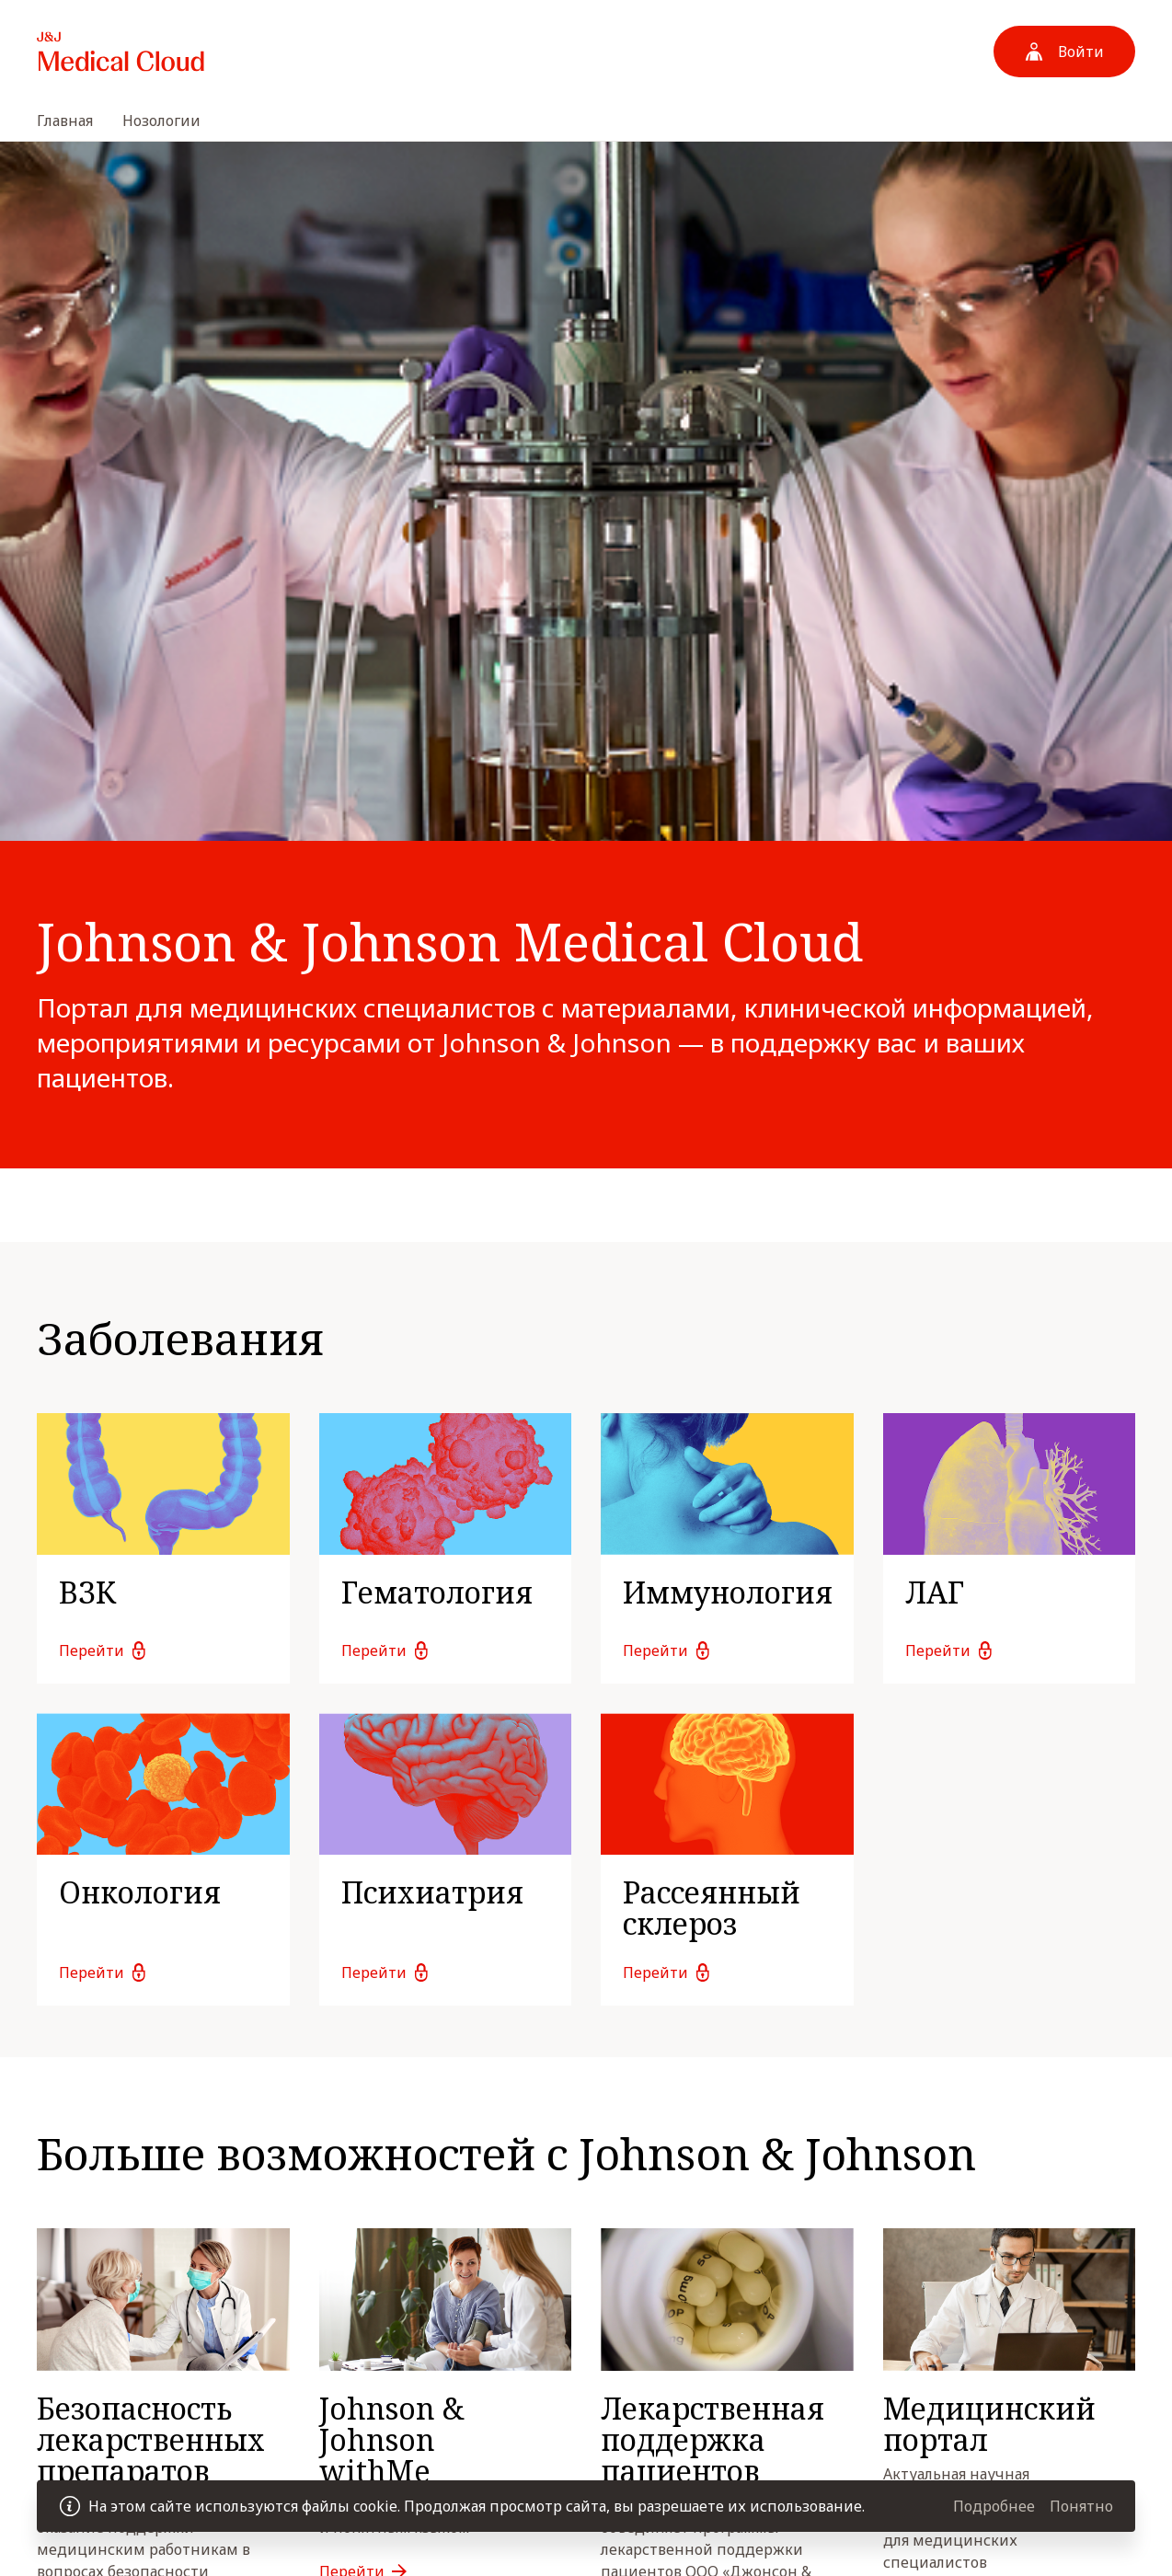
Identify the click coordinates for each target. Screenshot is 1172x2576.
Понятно (1081, 2506)
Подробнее (994, 2506)
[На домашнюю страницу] (120, 51)
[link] (163, 1548)
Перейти (91, 1650)
